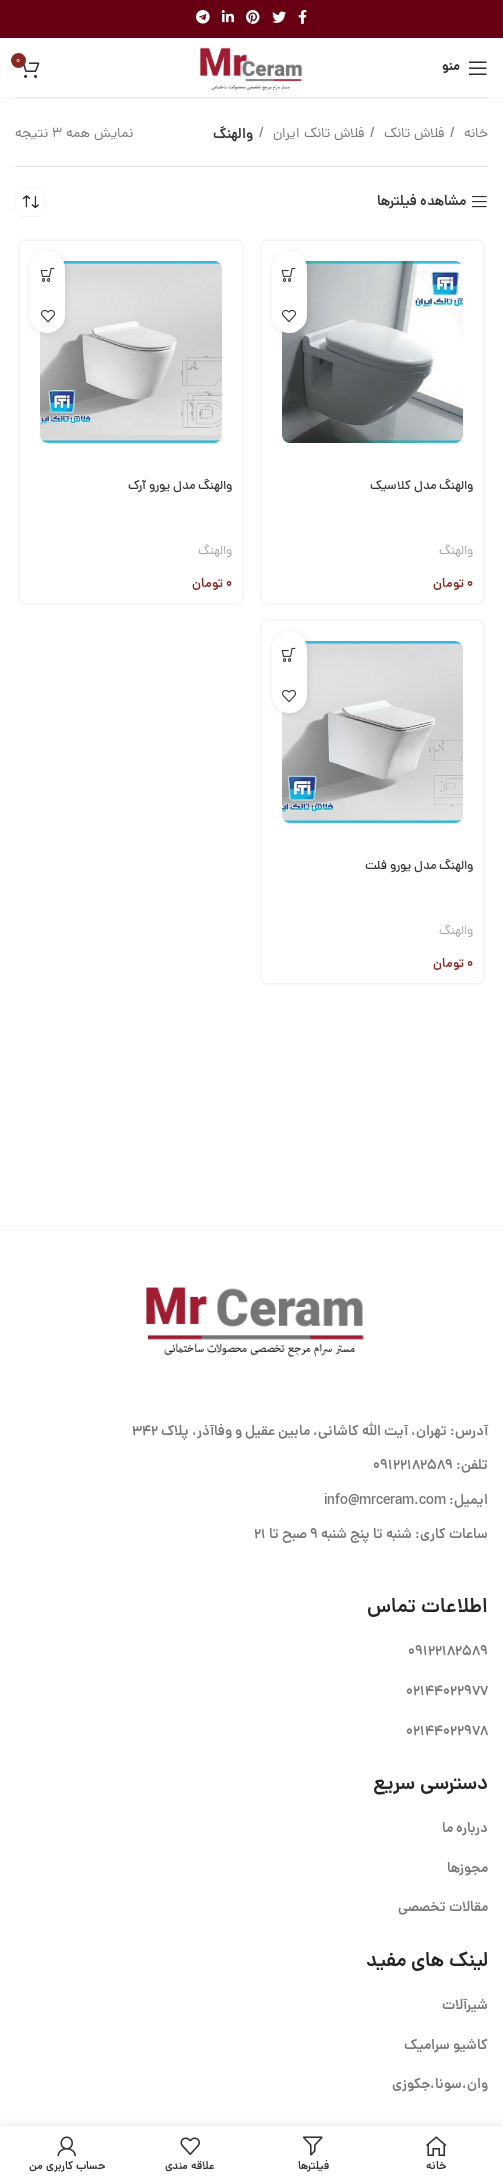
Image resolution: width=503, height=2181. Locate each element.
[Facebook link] (302, 19)
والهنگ (456, 551)
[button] (289, 274)
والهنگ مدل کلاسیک (421, 486)
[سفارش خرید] (30, 202)
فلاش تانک (412, 134)
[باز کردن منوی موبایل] (465, 68)
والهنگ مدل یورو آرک (180, 486)
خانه (474, 134)
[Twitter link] (279, 19)
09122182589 (413, 1466)
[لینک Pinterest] (253, 19)
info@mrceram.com (385, 1501)
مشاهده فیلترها (421, 202)
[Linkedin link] (228, 19)
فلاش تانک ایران (316, 134)
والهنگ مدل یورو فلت (419, 866)
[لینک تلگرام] (203, 19)
